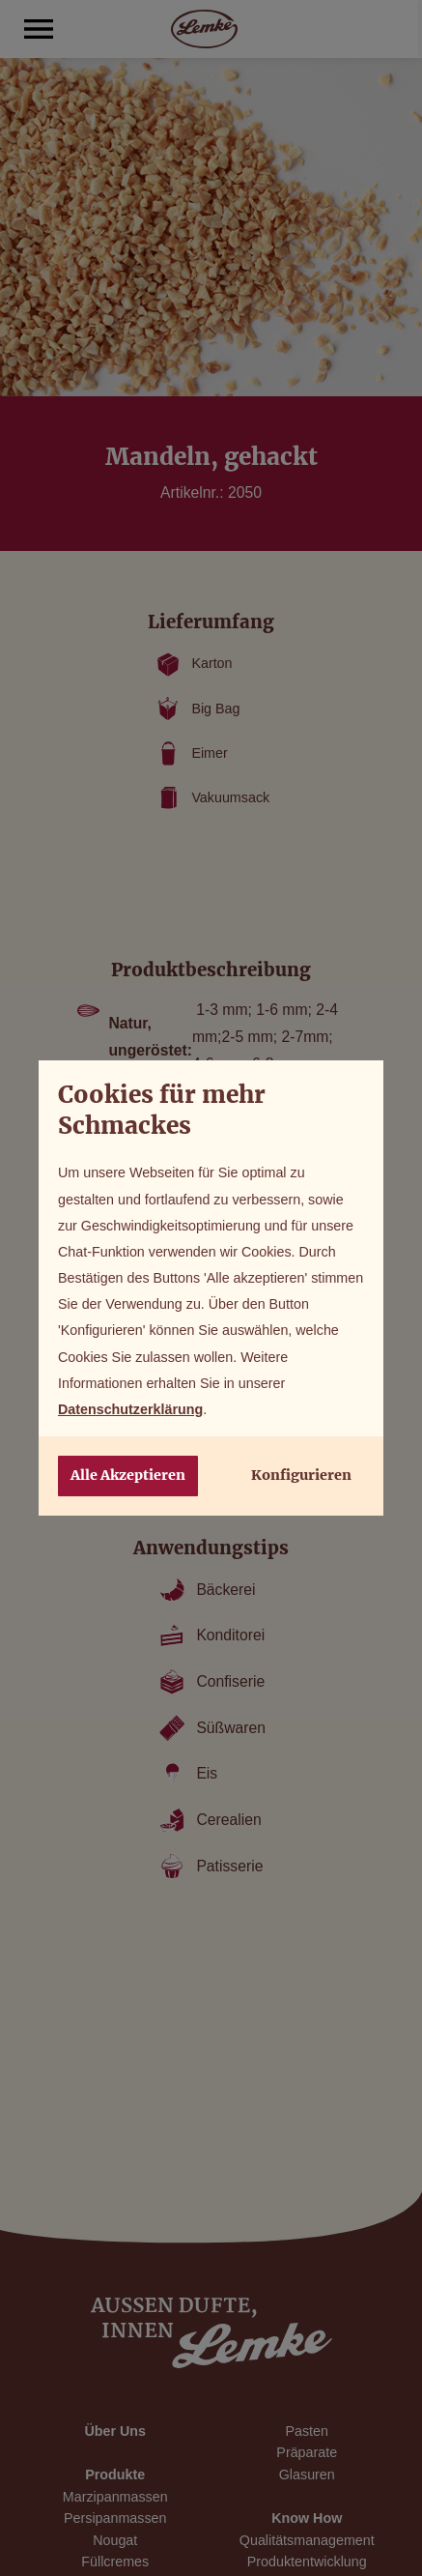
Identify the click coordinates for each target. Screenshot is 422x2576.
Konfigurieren (301, 1475)
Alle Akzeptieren (127, 1475)
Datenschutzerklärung (130, 1409)
